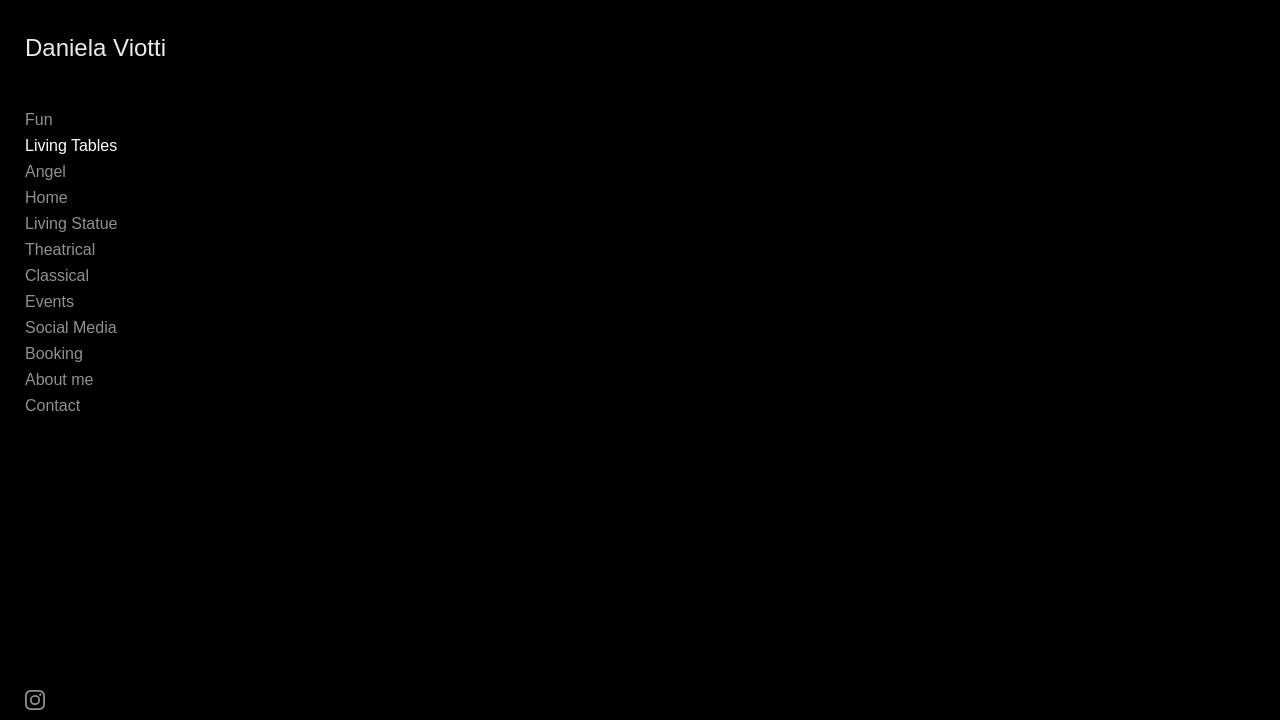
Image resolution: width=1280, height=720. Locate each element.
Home (46, 197)
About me (59, 379)
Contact (52, 405)
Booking (54, 353)
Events (49, 301)
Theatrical (60, 249)
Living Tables (71, 145)
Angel (45, 171)
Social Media (71, 327)
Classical (57, 275)
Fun (39, 119)
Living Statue (71, 223)
